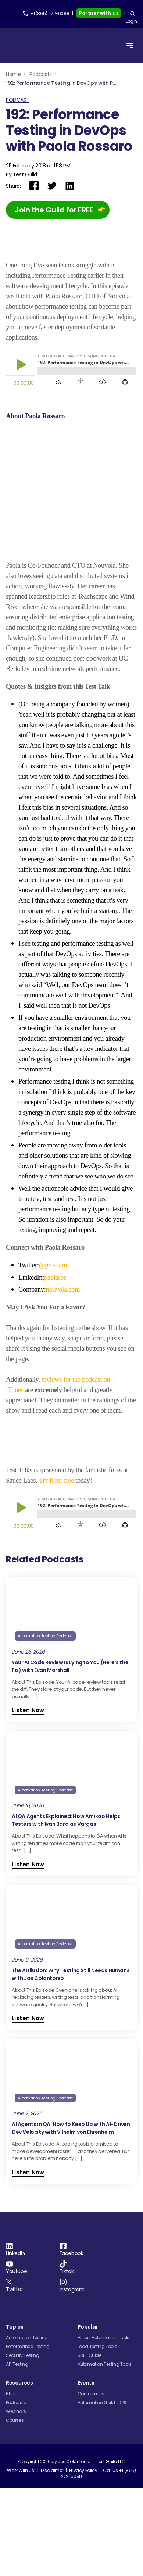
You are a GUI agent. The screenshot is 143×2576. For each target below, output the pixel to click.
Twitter (14, 2451)
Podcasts (40, 74)
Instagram (72, 2451)
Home (13, 74)
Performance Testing (27, 2509)
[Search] (132, 13)
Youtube (16, 2433)
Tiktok (67, 2433)
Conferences (91, 2556)
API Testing (17, 2526)
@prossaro (53, 1353)
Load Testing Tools (97, 2509)
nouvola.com (63, 1377)
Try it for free (56, 1610)
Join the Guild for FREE (54, 210)
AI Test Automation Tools (103, 2500)
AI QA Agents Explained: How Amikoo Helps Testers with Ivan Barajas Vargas (66, 1949)
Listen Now (28, 1839)
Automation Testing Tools (105, 2526)
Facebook (71, 2415)
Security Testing (22, 2517)
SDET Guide (89, 2517)
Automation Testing (27, 2500)
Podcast (17, 100)
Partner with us (99, 13)
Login (131, 21)
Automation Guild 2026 (102, 2565)
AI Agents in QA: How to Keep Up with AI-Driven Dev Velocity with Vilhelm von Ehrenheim (71, 2257)
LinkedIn (15, 2415)
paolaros (55, 1365)
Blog (10, 2556)
